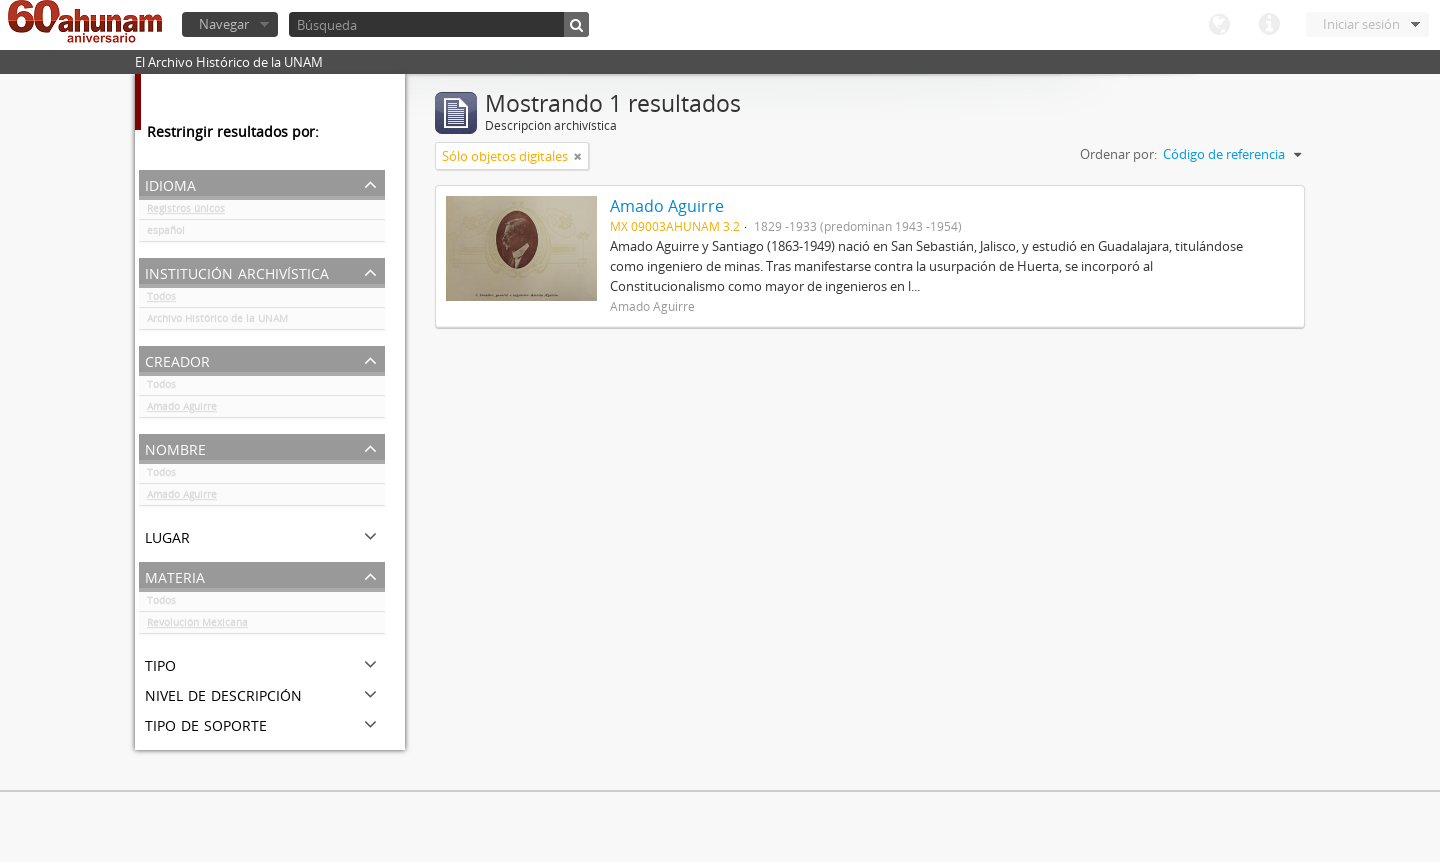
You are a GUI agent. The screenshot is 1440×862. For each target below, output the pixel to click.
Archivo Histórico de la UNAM (217, 322)
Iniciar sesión (1361, 24)
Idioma (1219, 25)
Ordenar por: (1118, 154)
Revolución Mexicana (197, 626)
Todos (161, 300)
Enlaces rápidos (1269, 25)
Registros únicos (186, 212)
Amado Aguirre (182, 410)
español (166, 234)
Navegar (224, 24)
